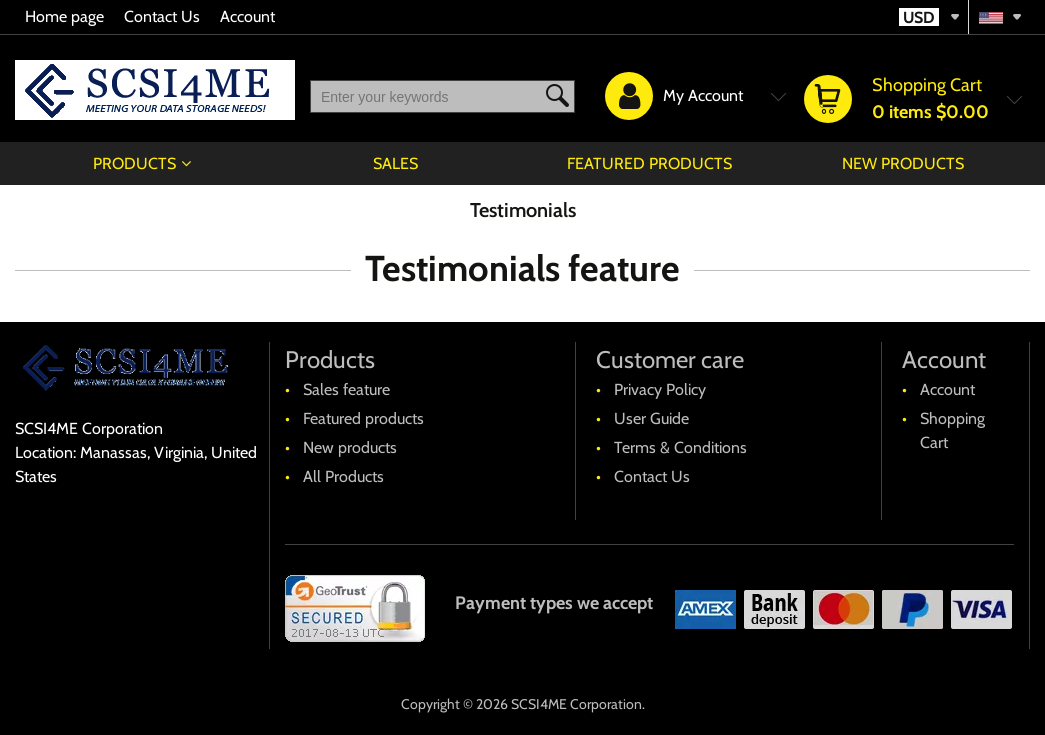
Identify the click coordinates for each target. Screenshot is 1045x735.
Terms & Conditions (680, 447)
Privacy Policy (660, 389)
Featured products (649, 163)
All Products (343, 476)
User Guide (651, 418)
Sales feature (346, 389)
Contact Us (162, 16)
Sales (395, 163)
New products (903, 163)
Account (247, 16)
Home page (64, 16)
